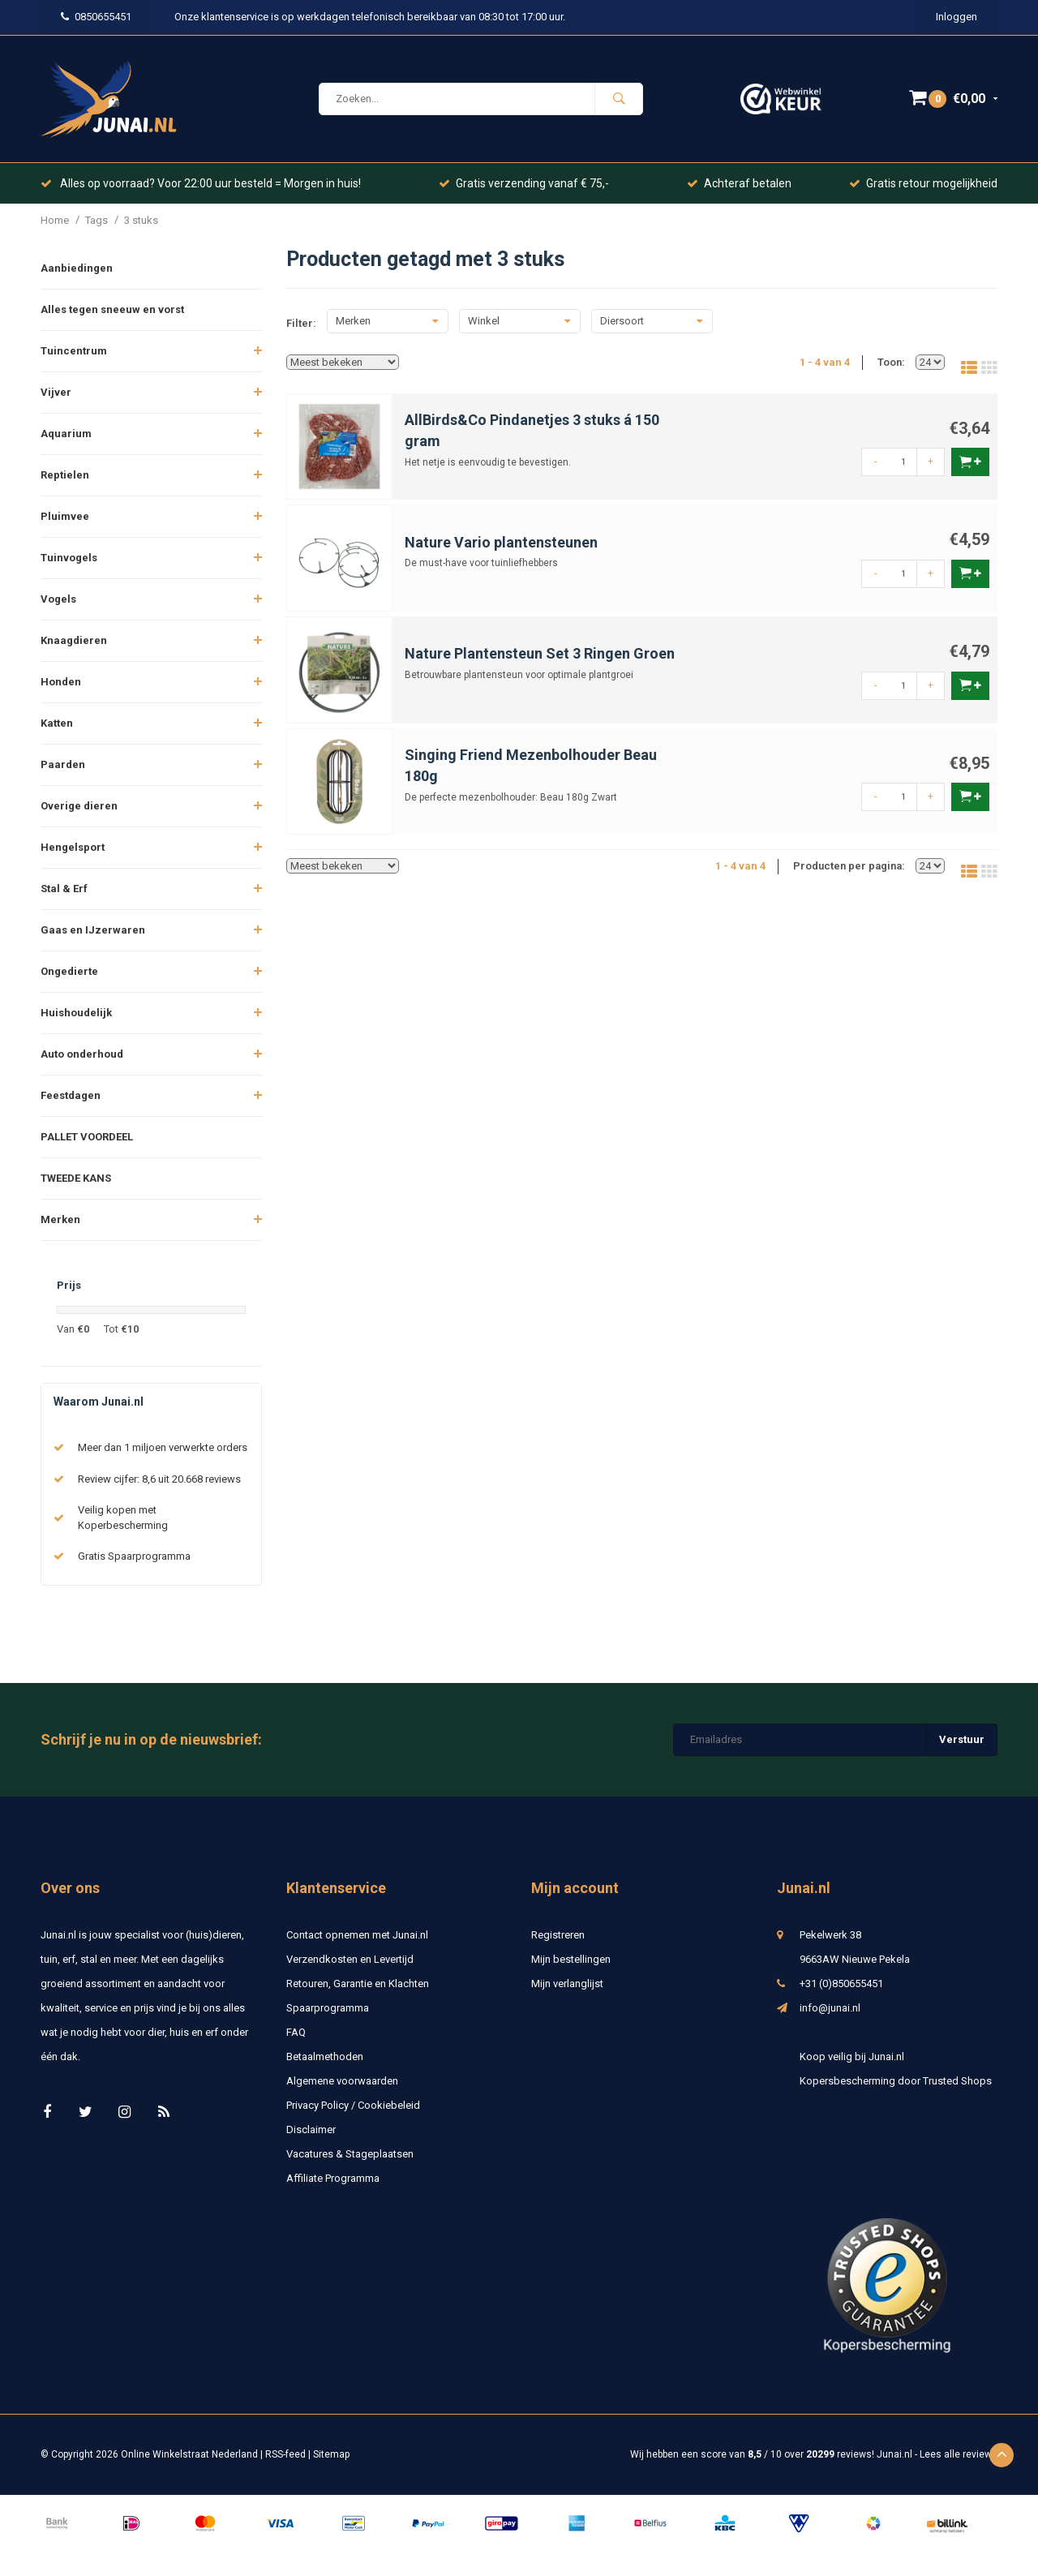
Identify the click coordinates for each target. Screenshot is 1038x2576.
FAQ (296, 2032)
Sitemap (331, 2454)
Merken (60, 1219)
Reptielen (65, 475)
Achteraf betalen (739, 183)
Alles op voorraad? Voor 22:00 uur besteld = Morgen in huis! (201, 183)
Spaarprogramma (327, 2008)
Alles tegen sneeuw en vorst (112, 309)
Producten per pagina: (849, 866)
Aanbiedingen (77, 268)
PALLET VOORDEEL (87, 1137)
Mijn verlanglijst (567, 1983)
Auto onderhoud (82, 1054)
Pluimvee (65, 516)
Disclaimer (311, 2129)
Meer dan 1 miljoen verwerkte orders (162, 1447)
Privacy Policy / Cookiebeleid (353, 2105)
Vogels (58, 599)
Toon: (891, 362)
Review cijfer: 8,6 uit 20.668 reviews (159, 1479)
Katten (57, 723)
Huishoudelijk (76, 1013)
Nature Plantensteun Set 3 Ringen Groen (540, 653)
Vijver (56, 392)
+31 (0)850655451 (841, 1983)
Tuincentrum (74, 351)
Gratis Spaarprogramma (134, 1556)
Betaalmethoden (324, 2056)
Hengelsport (73, 847)
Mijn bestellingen (571, 1959)
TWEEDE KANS (76, 1178)
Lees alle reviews (958, 2454)
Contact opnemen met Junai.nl (357, 1935)
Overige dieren (79, 806)
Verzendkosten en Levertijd (350, 1959)
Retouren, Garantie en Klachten (357, 1983)
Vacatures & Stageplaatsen (350, 2154)
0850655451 (96, 17)
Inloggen (956, 17)
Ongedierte (69, 971)
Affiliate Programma (333, 2178)
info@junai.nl (830, 2008)
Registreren (558, 1935)
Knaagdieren (74, 640)
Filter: (301, 323)
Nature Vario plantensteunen (501, 542)
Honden (61, 682)
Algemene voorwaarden (342, 2081)
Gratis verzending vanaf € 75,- (524, 183)
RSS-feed (285, 2454)
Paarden (63, 764)
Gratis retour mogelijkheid (923, 183)
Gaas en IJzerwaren (93, 930)
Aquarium (66, 433)
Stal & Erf (64, 888)
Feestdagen (71, 1095)
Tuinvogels (69, 558)
